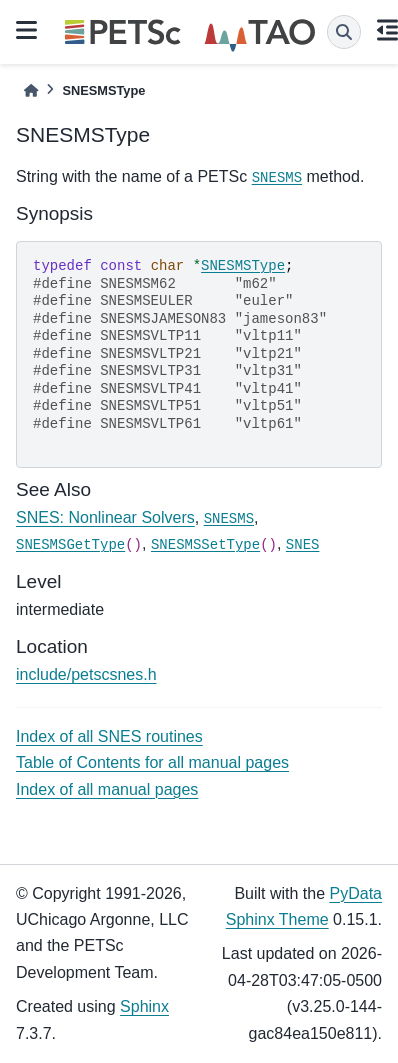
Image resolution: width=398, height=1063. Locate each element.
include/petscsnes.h (86, 674)
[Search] (344, 32)
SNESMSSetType (205, 545)
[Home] (31, 90)
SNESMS (277, 178)
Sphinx (144, 1006)
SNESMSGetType (70, 545)
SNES (303, 545)
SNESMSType (243, 266)
